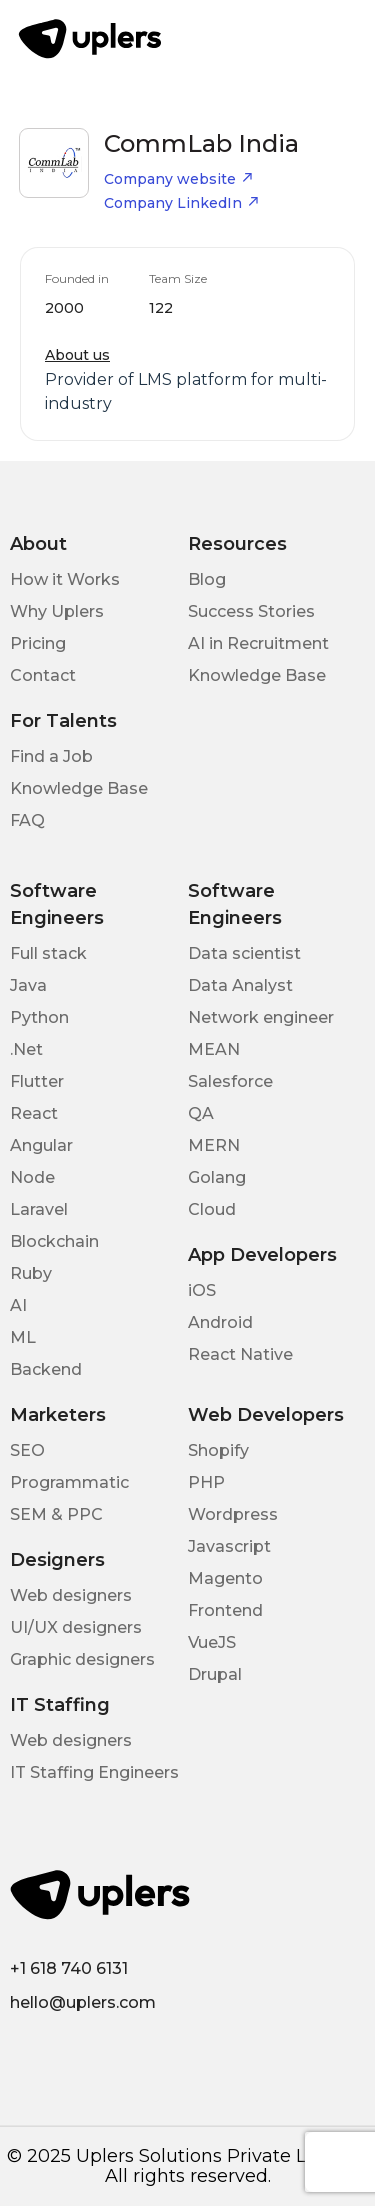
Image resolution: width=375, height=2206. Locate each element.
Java (28, 985)
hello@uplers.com (83, 2002)
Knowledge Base (257, 675)
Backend (46, 1369)
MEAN (214, 1049)
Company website (179, 179)
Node (32, 1177)
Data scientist (244, 953)
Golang (217, 1177)
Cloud (212, 1209)
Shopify (218, 1450)
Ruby (31, 1273)
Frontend (225, 1610)
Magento (225, 1578)
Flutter (37, 1081)
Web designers (71, 1595)
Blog (207, 579)
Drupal (215, 1674)
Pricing (38, 643)
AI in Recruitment (258, 643)
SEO (27, 1450)
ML (23, 1337)
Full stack (48, 953)
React (34, 1113)
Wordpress (233, 1514)
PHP (206, 1482)
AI (18, 1305)
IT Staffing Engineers (94, 1772)
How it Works (65, 579)
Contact (43, 675)
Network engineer (261, 1017)
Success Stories (251, 611)
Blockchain (54, 1241)
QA (201, 1113)
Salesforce (230, 1081)
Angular (41, 1145)
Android (220, 1322)
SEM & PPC (56, 1514)
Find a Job (51, 756)
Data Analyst (240, 985)
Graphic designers (82, 1659)
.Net (26, 1049)
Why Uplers (57, 611)
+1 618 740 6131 (69, 1968)
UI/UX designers (76, 1627)
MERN (214, 1145)
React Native (240, 1354)
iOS (202, 1290)
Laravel (39, 1209)
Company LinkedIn (182, 203)
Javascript (229, 1546)
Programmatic (69, 1482)
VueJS (212, 1642)
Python (39, 1017)
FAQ (27, 820)
